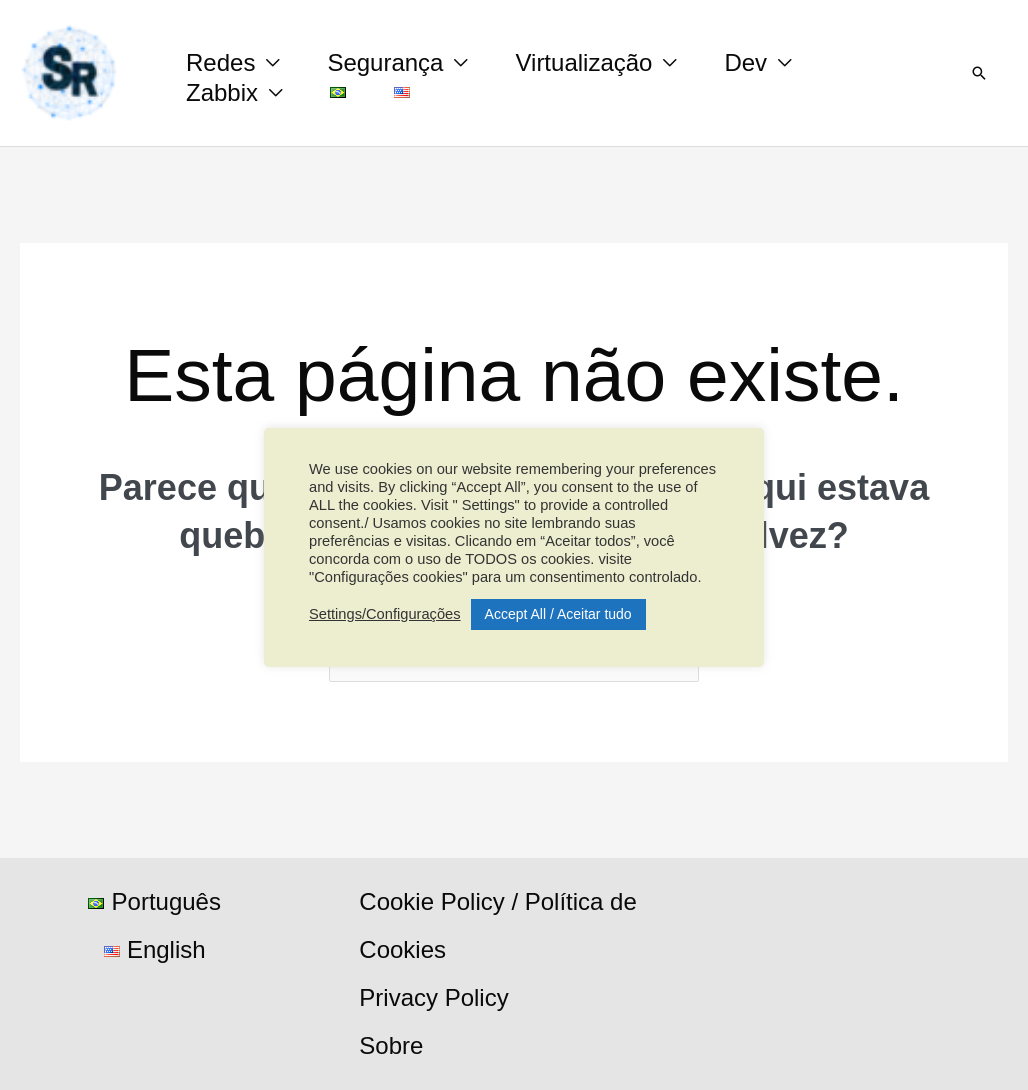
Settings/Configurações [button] (385, 614)
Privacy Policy (433, 997)
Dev (745, 62)
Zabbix (222, 92)
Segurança (385, 62)
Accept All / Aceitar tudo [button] (558, 614)
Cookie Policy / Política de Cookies (497, 925)
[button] (979, 73)
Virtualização (583, 62)
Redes (220, 62)
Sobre (391, 1045)
